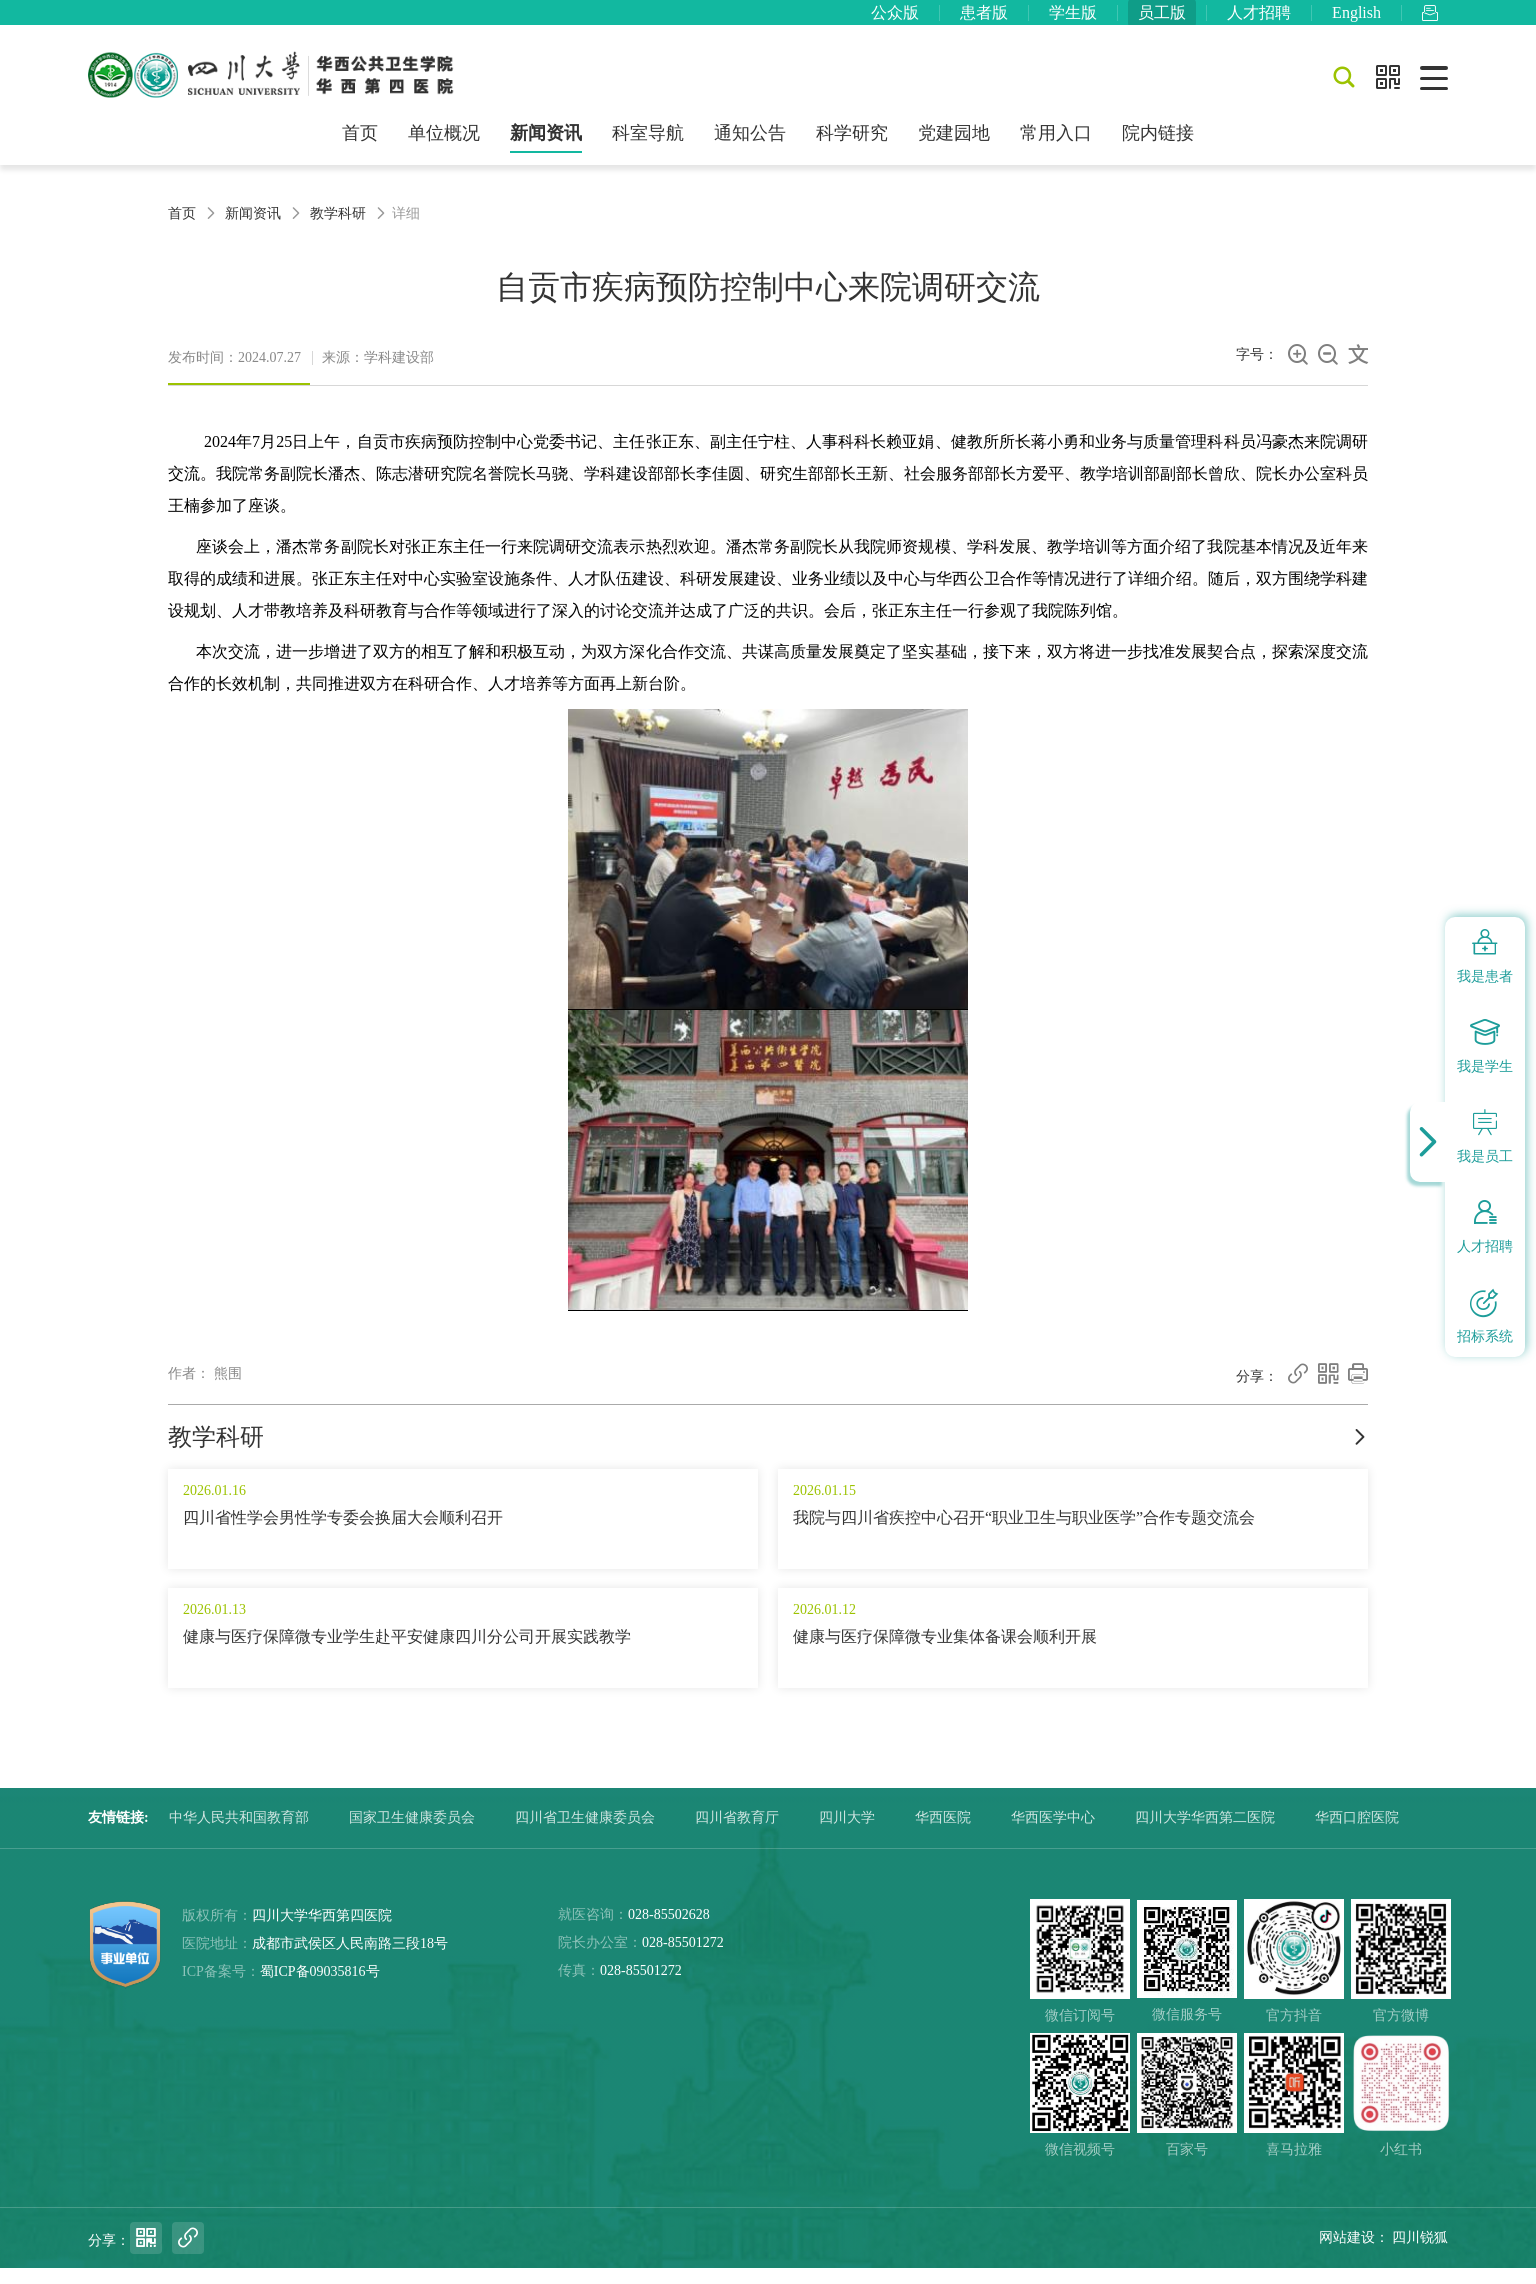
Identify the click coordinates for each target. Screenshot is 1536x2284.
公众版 (895, 19)
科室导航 (648, 148)
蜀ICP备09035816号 (320, 1987)
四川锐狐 (1420, 2253)
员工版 (1162, 19)
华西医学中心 (1053, 1833)
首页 (360, 148)
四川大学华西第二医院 (1205, 1833)
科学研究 (852, 148)
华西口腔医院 (1357, 1833)
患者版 (984, 19)
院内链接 (1158, 148)
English (1356, 19)
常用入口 (1056, 148)
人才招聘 (1259, 19)
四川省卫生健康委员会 (585, 1833)
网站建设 (1347, 2253)
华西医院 (943, 1833)
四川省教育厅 (737, 1833)
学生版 (1073, 19)
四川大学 (847, 1833)
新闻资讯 (546, 148)
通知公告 (750, 148)
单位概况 (444, 148)
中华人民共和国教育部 (239, 1833)
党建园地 (954, 148)
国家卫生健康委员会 (412, 1833)
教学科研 (338, 228)
